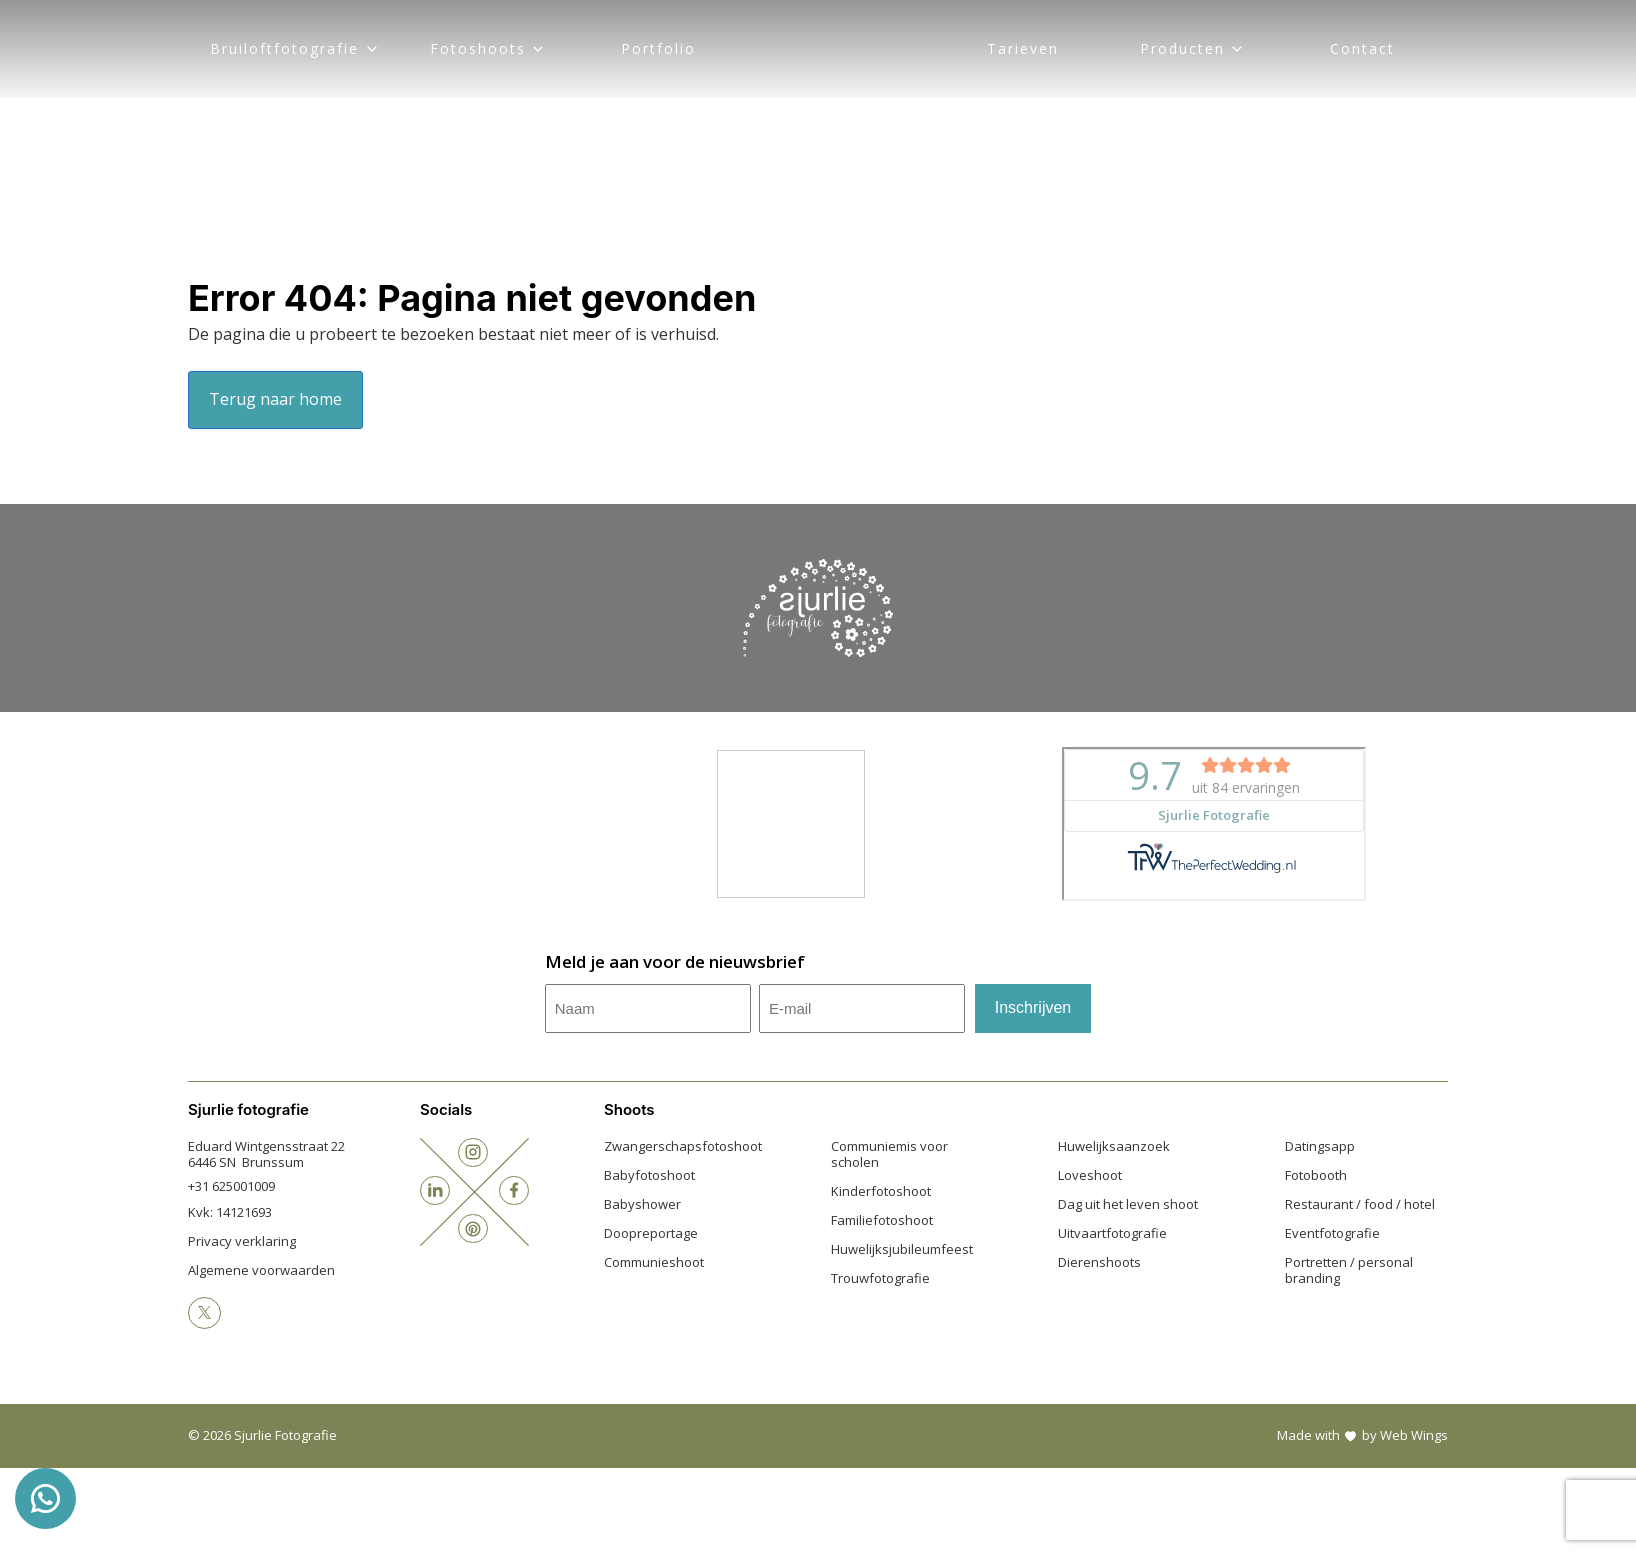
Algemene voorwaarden (261, 1270)
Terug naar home (275, 399)
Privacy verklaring (242, 1241)
